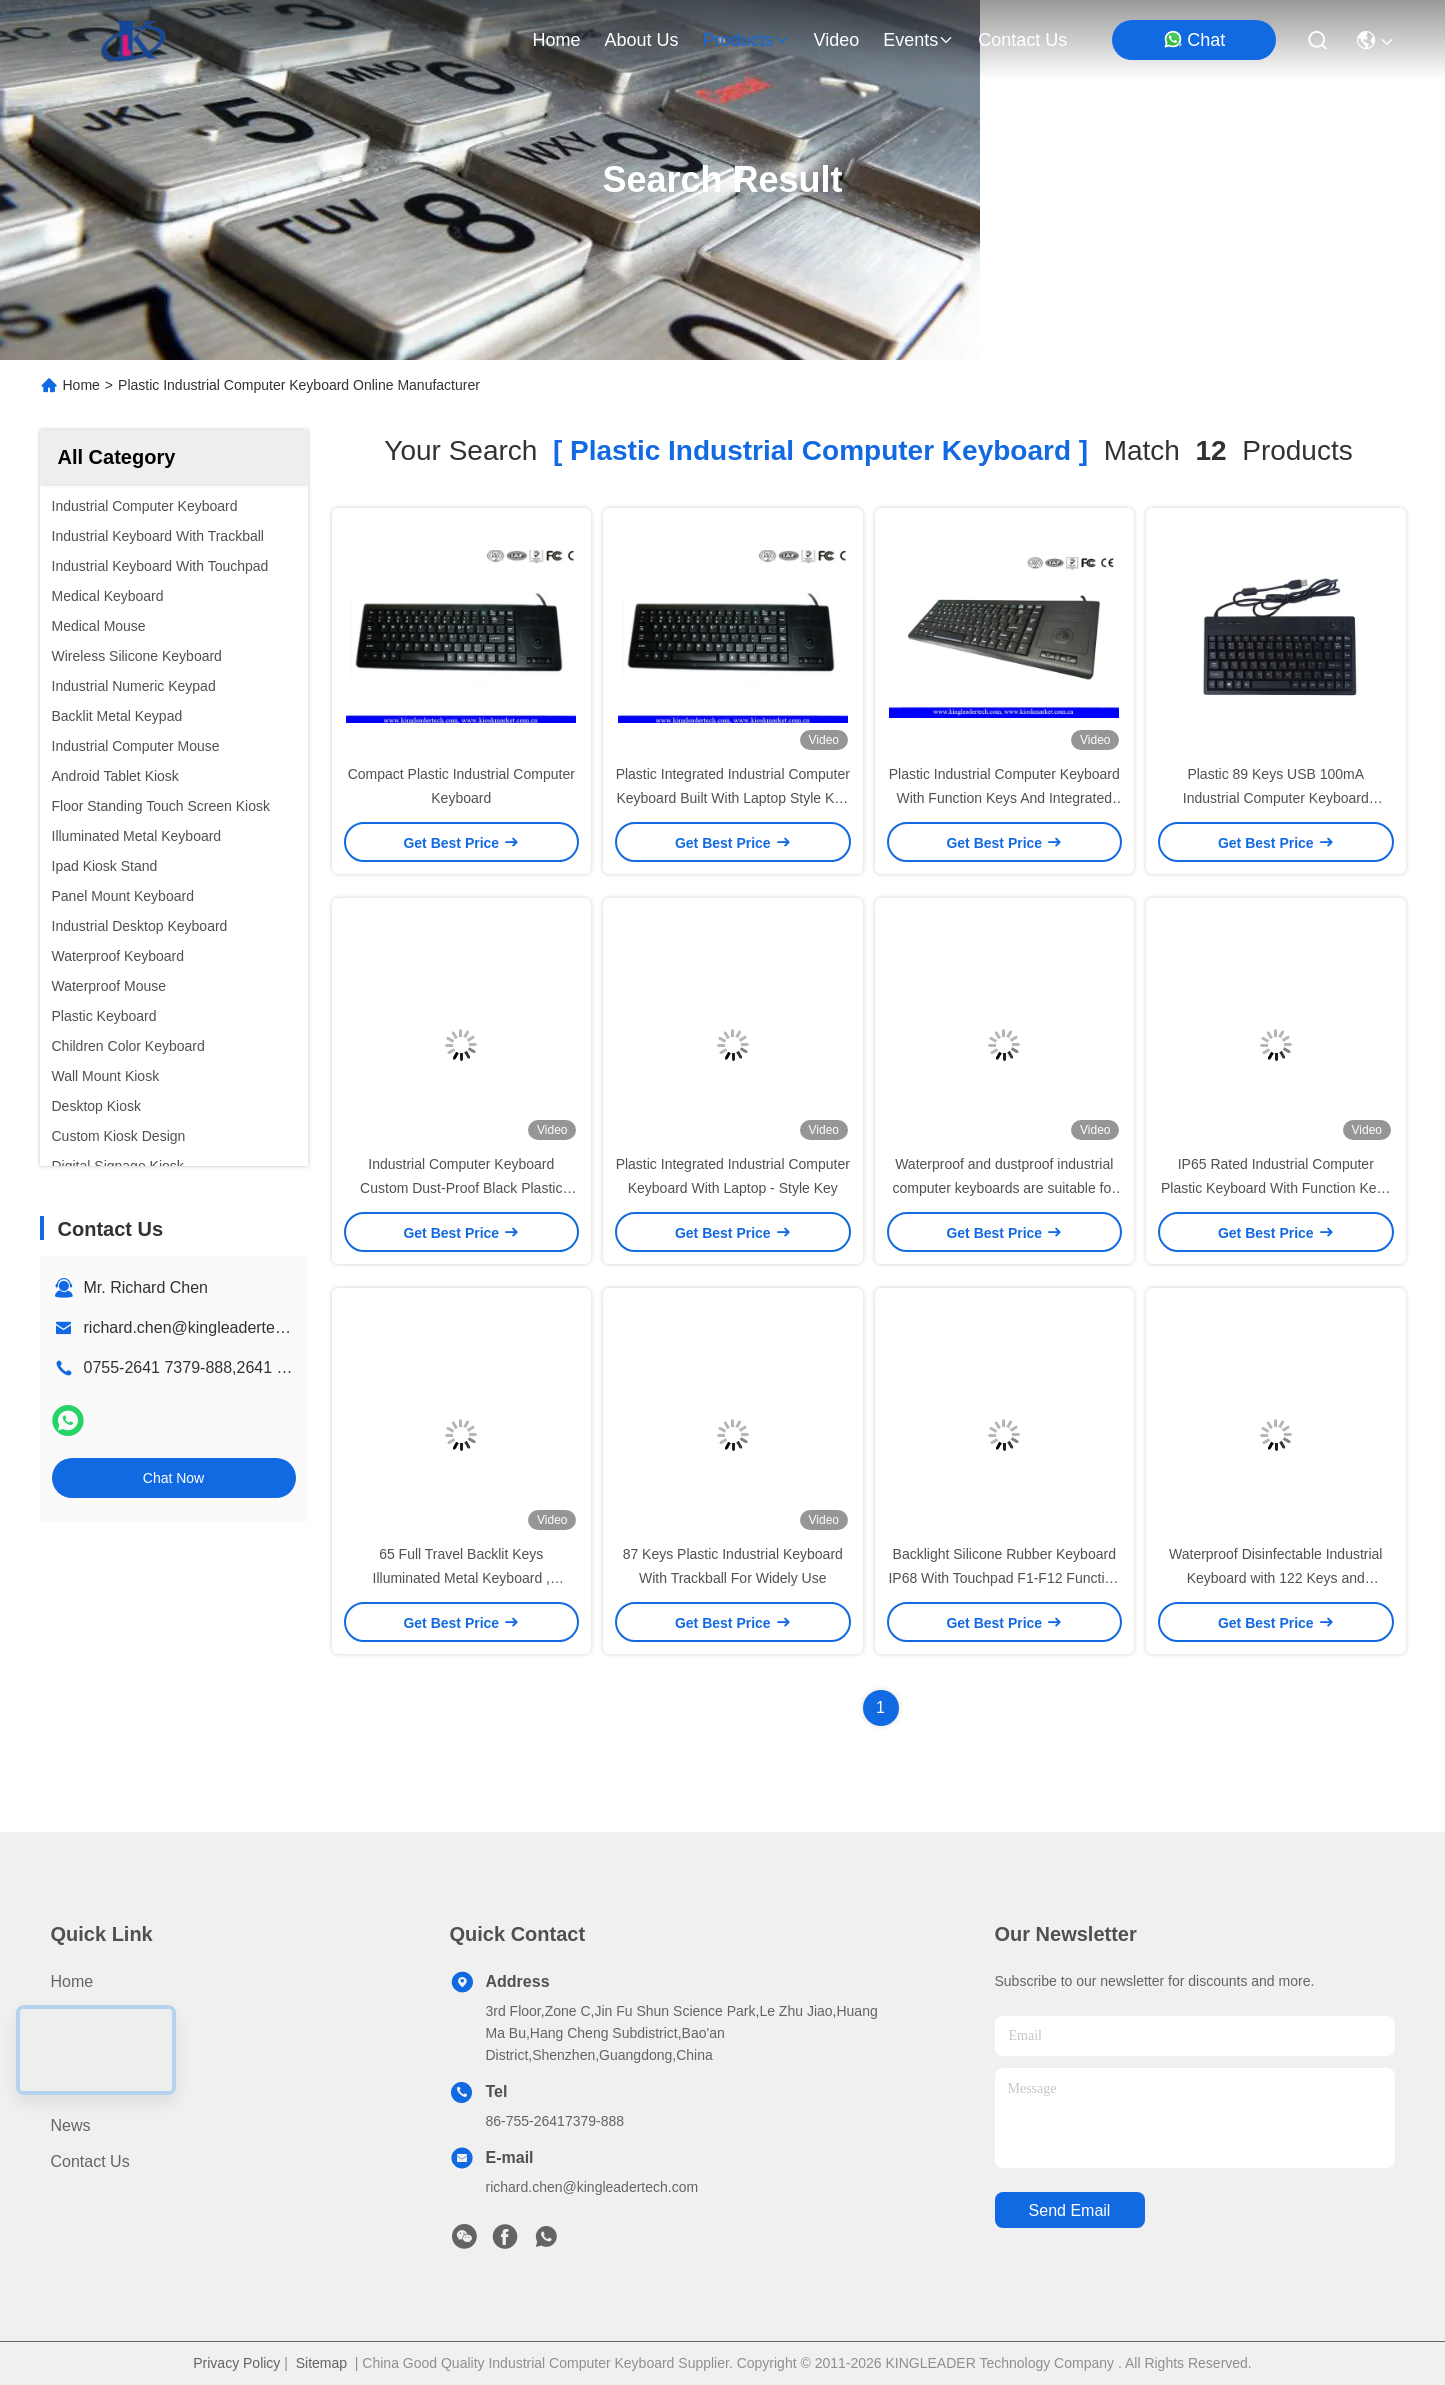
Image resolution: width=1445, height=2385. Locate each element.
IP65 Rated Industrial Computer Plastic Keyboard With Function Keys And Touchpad (1276, 1188)
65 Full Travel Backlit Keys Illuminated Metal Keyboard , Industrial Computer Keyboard (461, 1578)
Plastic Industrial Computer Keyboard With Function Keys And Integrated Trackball (1004, 798)
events (918, 40)
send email (1070, 2210)
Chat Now (173, 1478)
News (71, 2125)
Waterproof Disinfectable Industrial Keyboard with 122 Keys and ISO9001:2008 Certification (1275, 1578)
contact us (1022, 40)
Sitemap (321, 2363)
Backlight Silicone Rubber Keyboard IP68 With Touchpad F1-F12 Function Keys (1004, 1578)
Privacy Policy (236, 2363)
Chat (1194, 39)
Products (82, 2017)
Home (556, 40)
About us (84, 2053)
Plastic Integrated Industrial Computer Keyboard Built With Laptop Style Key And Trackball (733, 798)
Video (71, 2089)
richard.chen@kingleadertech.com (205, 1327)
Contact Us (90, 2161)
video (837, 40)
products (745, 40)
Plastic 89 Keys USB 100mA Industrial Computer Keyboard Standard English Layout (1276, 798)
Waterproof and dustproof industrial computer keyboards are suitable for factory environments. (1004, 1188)
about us (641, 40)
